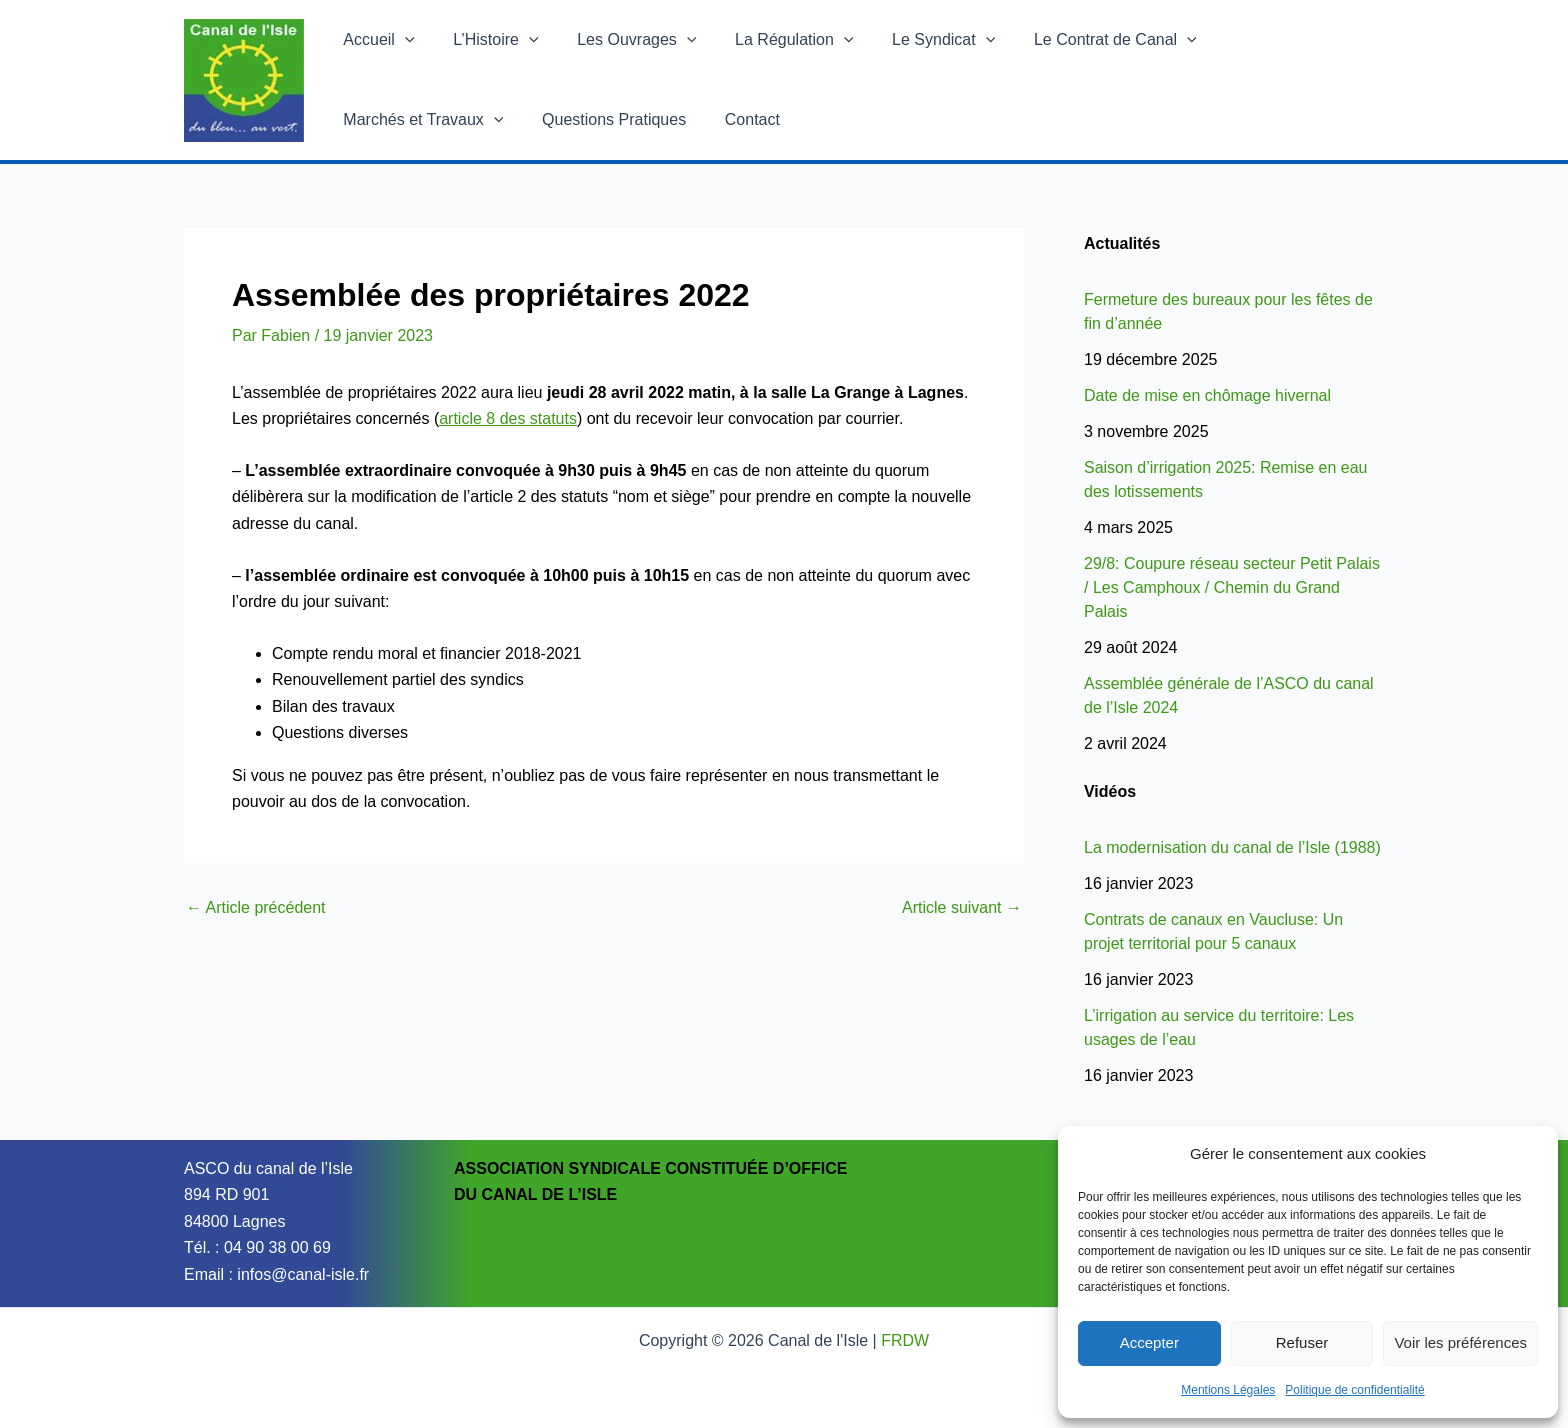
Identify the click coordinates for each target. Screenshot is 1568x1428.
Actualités (1122, 243)
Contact (543, 119)
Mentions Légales (1228, 1390)
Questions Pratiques (412, 119)
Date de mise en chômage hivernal (1207, 395)
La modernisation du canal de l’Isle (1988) (1232, 847)
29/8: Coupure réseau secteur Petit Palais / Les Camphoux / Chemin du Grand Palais (1232, 587)
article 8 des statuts (508, 418)
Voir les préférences (1460, 1342)
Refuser (1302, 1342)
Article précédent (256, 908)
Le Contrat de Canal (1078, 40)
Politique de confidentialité (1354, 1390)
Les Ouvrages (620, 40)
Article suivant (962, 908)
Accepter (1149, 1342)
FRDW (905, 1340)
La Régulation (771, 40)
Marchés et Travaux (1272, 40)
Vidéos (1110, 791)
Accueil (375, 40)
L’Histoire (485, 40)
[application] (402, 40)
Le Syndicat (913, 40)
